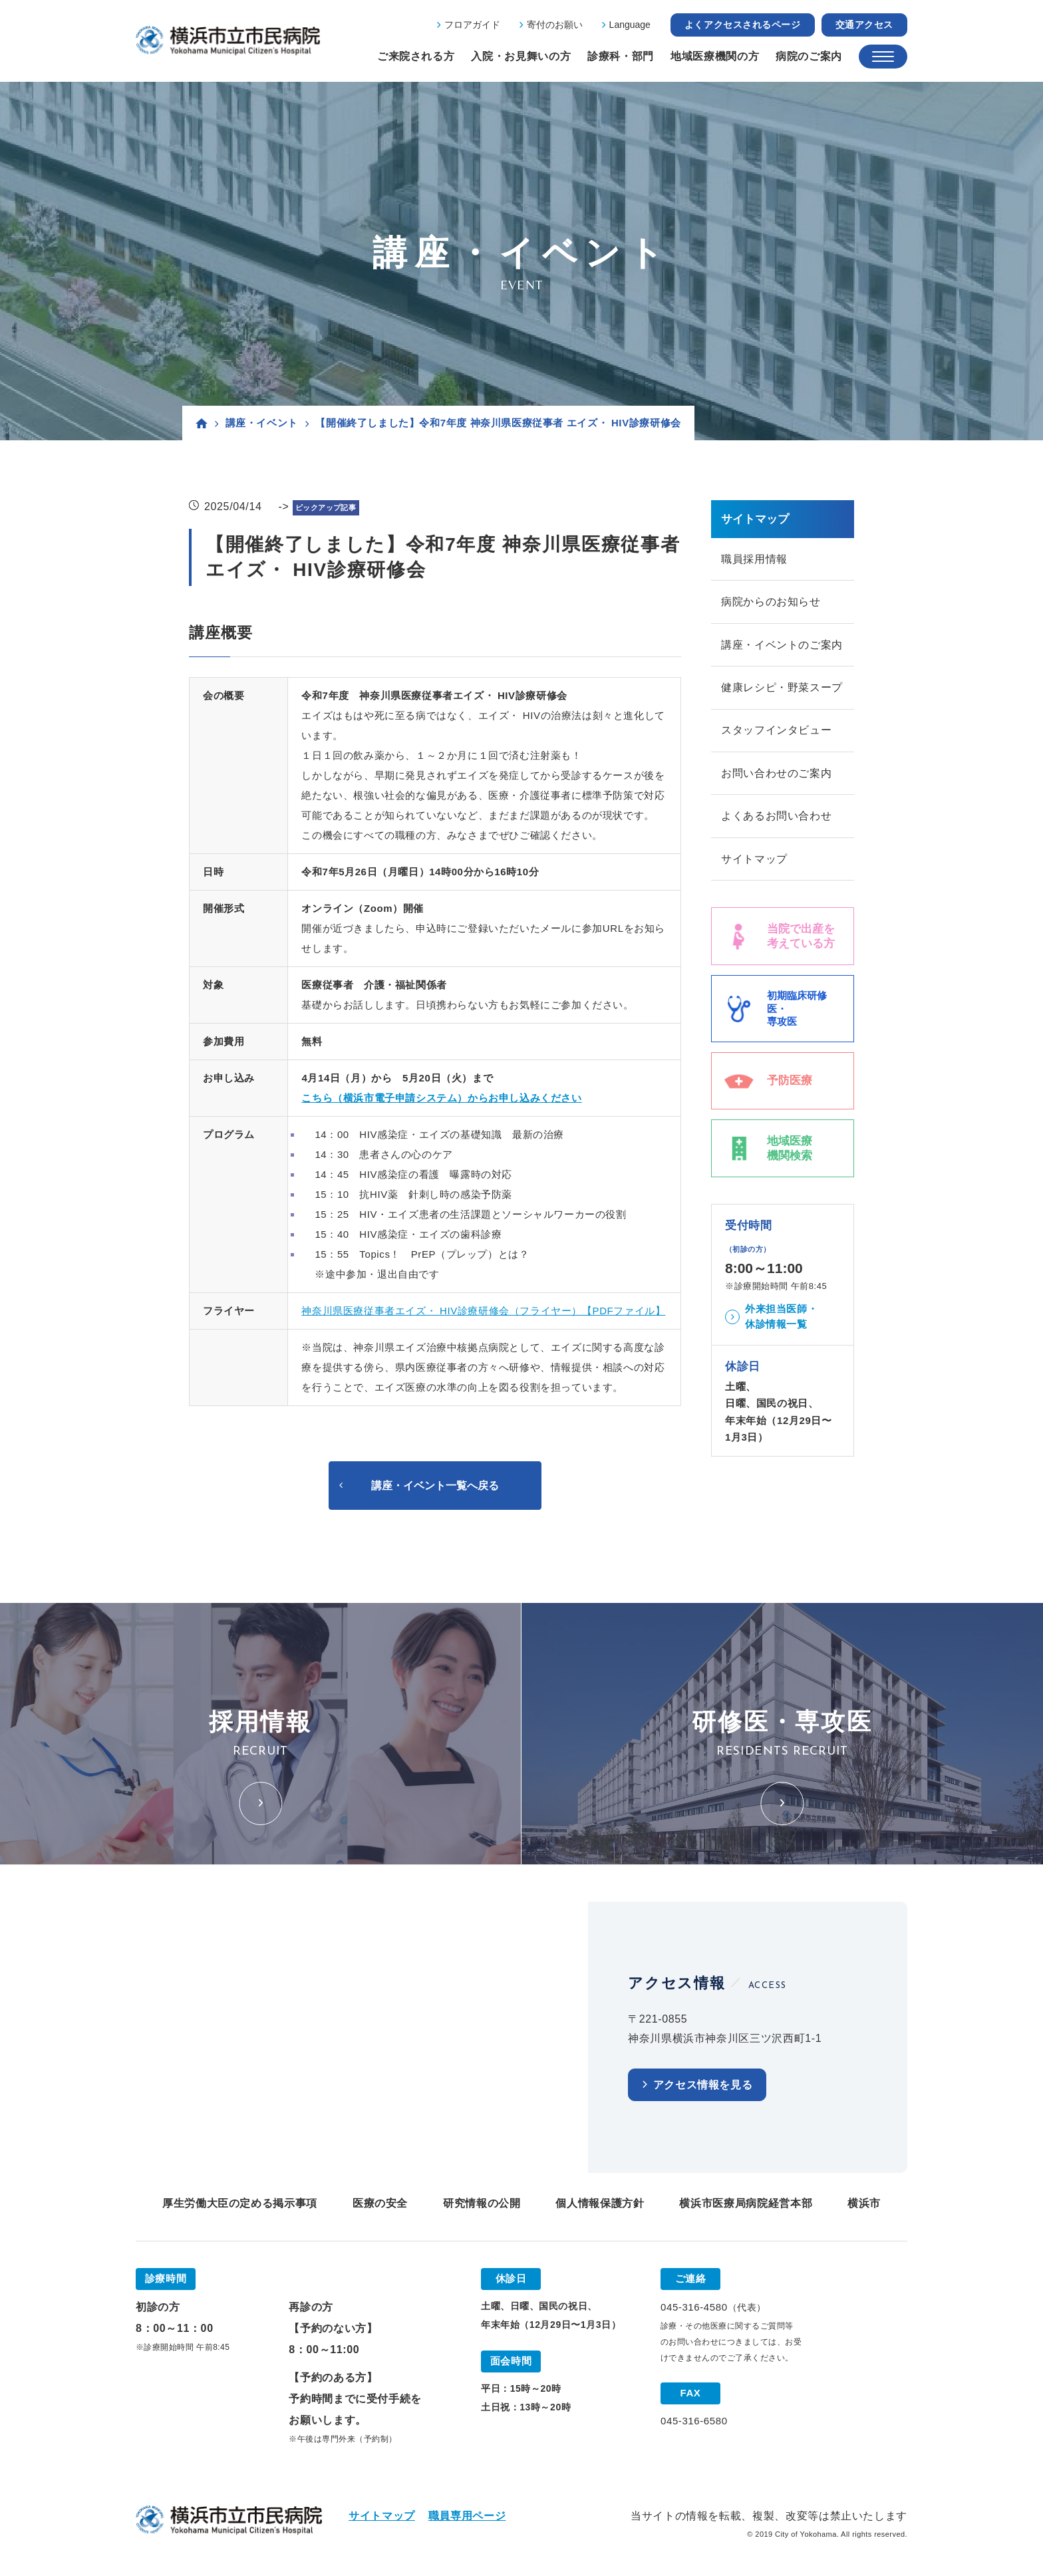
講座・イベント (261, 422)
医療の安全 (380, 2204)
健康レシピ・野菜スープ (782, 688)
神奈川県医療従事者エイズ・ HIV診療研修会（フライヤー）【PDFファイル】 (483, 1310)
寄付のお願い (555, 24)
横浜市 (864, 2204)
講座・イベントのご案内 (782, 645)
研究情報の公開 (481, 2204)
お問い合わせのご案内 (776, 775)
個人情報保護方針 (599, 2204)
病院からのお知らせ (771, 602)
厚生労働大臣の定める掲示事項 (239, 2204)
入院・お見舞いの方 (521, 56)
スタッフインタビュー (776, 732)
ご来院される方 (415, 56)
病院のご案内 (809, 56)
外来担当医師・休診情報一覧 (781, 1319)
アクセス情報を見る (703, 2085)
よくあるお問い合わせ (776, 818)
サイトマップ (754, 861)
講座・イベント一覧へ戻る (435, 1485)
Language (630, 24)
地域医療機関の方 (714, 56)
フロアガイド (472, 24)
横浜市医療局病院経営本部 (745, 2204)
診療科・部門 (620, 56)
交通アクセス (864, 24)
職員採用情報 (754, 559)
